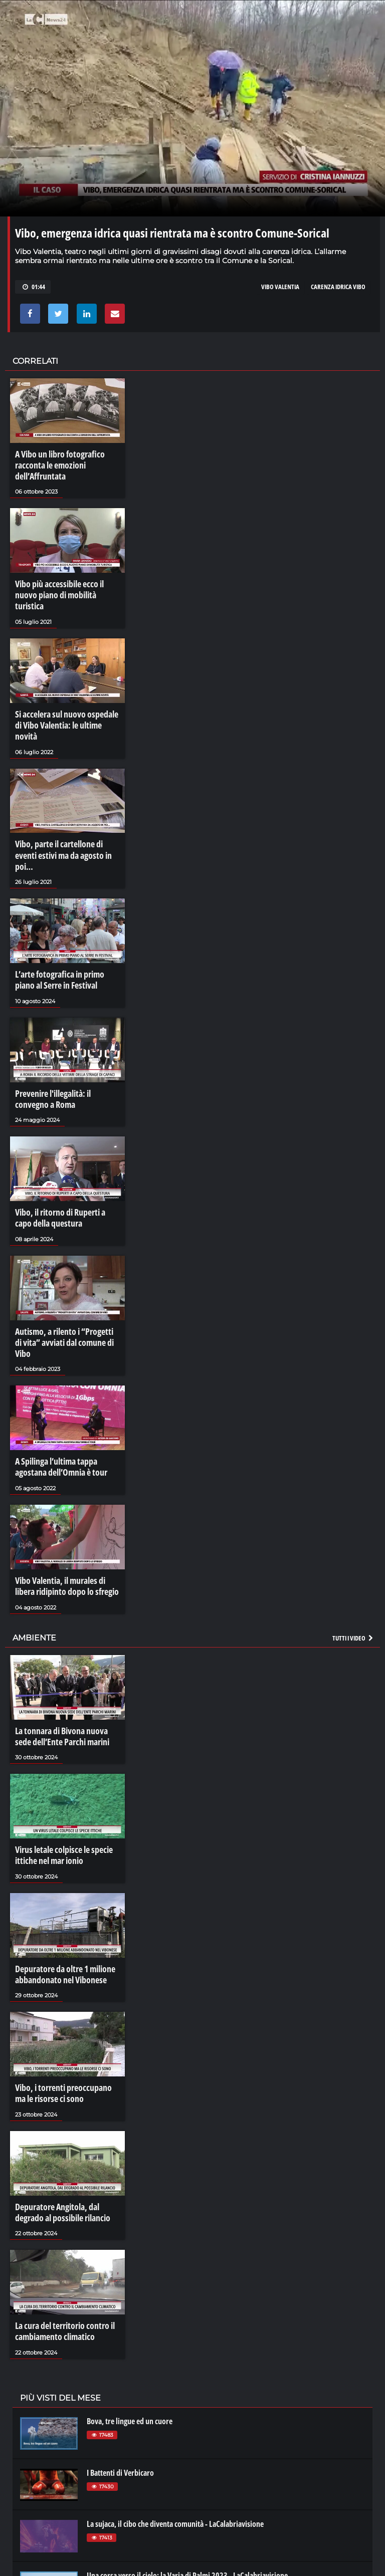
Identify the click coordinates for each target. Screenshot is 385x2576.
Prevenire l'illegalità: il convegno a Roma (65, 1044)
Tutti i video (353, 1554)
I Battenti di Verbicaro (120, 2366)
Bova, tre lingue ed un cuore (129, 2314)
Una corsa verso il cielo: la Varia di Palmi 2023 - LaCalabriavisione (187, 2469)
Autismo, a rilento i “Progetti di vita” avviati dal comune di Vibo (63, 1275)
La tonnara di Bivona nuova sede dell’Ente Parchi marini (64, 1651)
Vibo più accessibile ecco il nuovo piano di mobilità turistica (65, 583)
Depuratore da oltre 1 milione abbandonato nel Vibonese (61, 1882)
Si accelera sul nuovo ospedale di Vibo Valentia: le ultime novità (65, 699)
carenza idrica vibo (338, 286)
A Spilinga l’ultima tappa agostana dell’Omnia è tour (67, 1389)
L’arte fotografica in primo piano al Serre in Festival (65, 929)
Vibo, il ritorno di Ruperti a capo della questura (64, 1159)
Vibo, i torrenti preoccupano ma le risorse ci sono (64, 1997)
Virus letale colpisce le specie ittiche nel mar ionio (59, 1766)
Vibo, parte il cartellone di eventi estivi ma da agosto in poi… (65, 814)
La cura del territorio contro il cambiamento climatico (61, 2227)
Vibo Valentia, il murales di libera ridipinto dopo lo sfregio (66, 1505)
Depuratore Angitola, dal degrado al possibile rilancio (66, 2112)
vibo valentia (280, 286)
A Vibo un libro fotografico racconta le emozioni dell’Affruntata (56, 463)
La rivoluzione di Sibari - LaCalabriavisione (152, 2520)
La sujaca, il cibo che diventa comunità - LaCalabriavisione (175, 2418)
